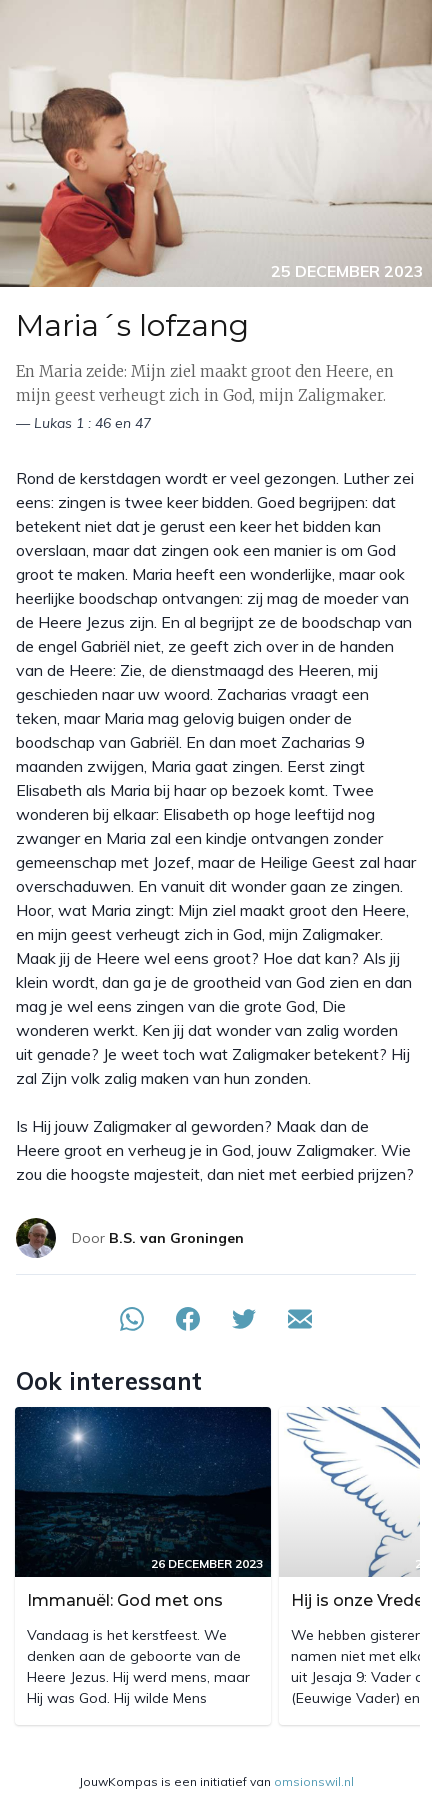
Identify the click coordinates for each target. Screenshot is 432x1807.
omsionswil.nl (314, 1781)
